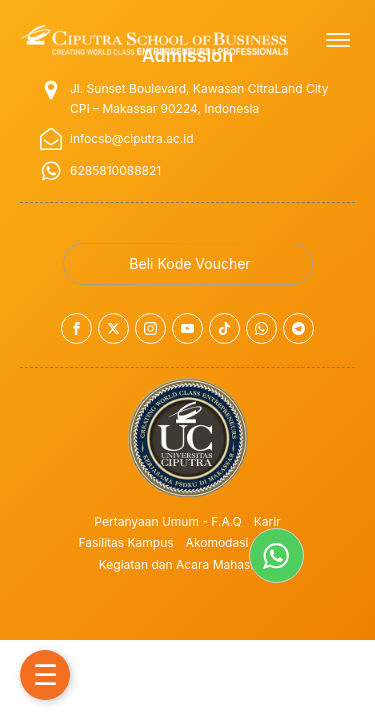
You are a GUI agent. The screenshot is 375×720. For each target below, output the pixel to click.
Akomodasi (217, 542)
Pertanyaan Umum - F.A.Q (167, 521)
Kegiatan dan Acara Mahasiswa (188, 564)
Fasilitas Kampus (126, 542)
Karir (267, 521)
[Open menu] (338, 40)
